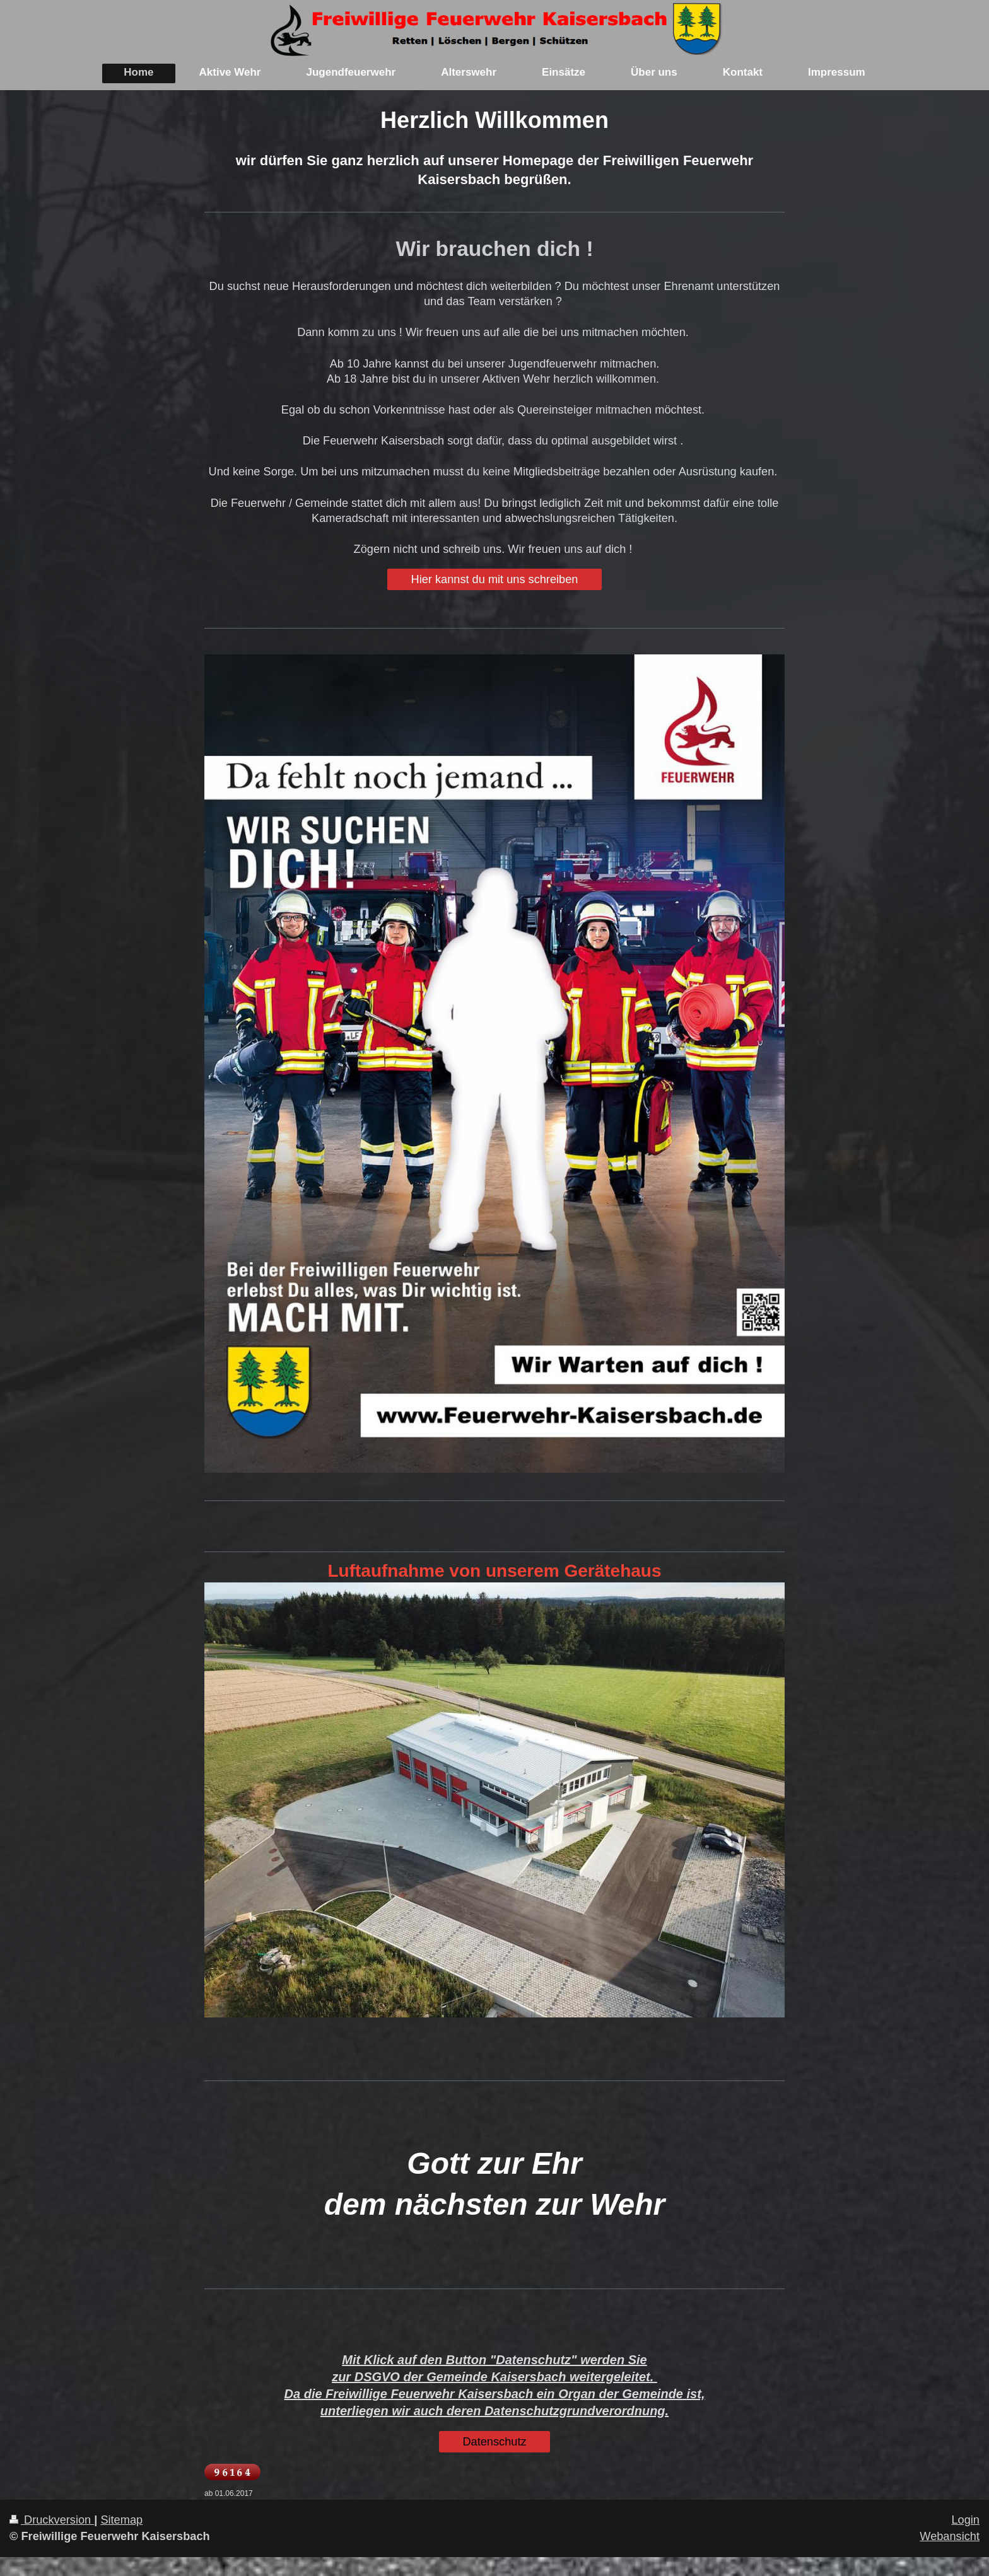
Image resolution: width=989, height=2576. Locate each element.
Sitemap (121, 2520)
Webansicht (950, 2536)
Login (965, 2520)
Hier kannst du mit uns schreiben (494, 579)
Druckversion (51, 2520)
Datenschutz (494, 2441)
